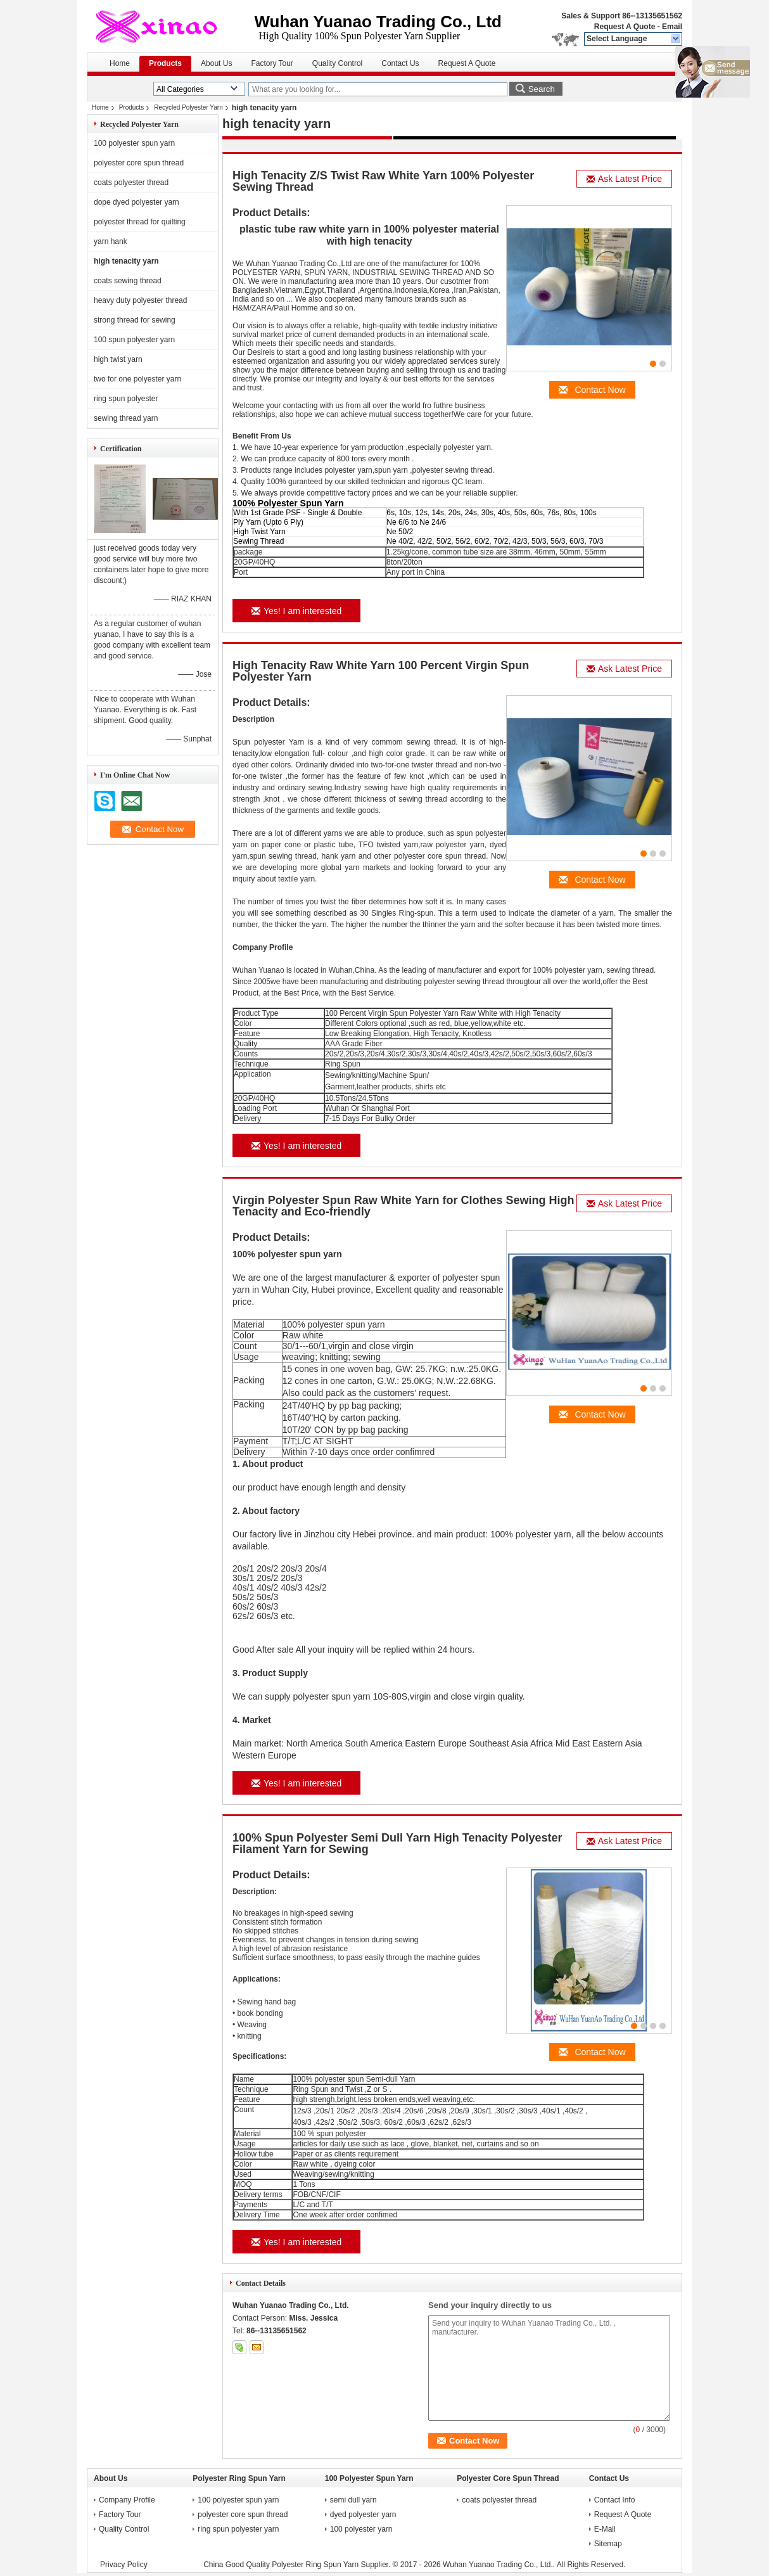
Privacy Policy (124, 2564)
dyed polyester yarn (364, 2514)
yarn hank (110, 241)
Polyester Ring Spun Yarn (239, 2478)
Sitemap (608, 2543)
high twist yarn (118, 359)
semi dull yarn (354, 2500)
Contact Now (592, 390)
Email (672, 26)
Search (541, 89)
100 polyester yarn (362, 2529)
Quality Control (337, 63)
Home (120, 63)
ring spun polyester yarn (238, 2529)
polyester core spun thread (139, 162)
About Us (216, 63)
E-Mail (605, 2529)
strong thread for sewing (134, 320)
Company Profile (127, 2500)
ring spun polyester (126, 398)
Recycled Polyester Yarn (188, 107)
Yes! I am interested (296, 611)
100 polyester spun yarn (134, 143)
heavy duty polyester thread (140, 300)
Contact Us (400, 63)
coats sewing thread (128, 280)
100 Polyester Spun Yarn (369, 2478)
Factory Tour (272, 63)
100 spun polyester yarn (134, 339)
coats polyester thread (131, 182)
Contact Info (614, 2500)
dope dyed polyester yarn (136, 202)
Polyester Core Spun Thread (508, 2478)
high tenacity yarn (126, 261)
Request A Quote (624, 26)
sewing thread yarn (126, 418)
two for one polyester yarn (137, 379)
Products (165, 63)
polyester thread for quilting (140, 221)
